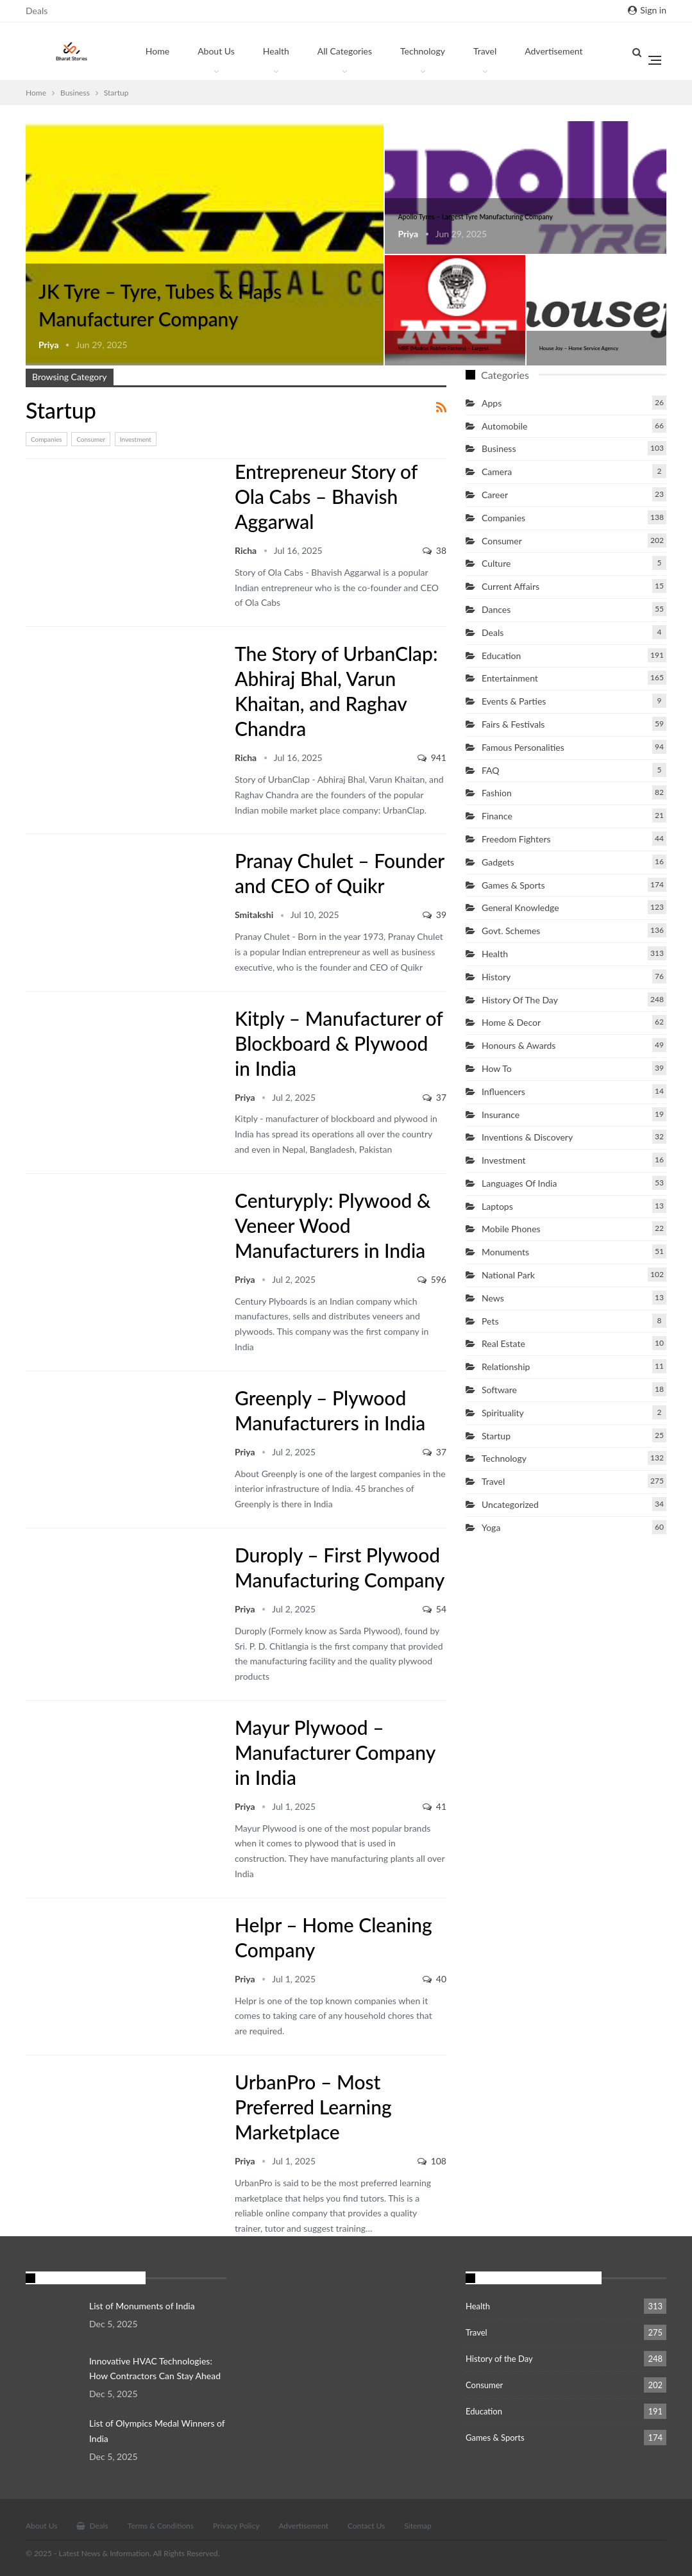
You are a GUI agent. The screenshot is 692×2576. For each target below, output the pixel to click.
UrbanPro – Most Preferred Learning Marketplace (313, 2106)
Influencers (503, 1091)
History (496, 976)
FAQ (491, 770)
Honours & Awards (518, 1045)
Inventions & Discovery (527, 1137)
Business (499, 448)
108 (432, 2160)
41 (434, 1806)
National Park (508, 1274)
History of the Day (520, 999)
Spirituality (503, 1412)
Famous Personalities (523, 747)
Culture (496, 563)
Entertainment (510, 678)
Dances (496, 609)
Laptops (497, 1206)
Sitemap (418, 2525)
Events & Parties (514, 701)
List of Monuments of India (142, 2305)
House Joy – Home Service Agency (579, 348)
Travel (484, 51)
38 (434, 550)
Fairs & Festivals (513, 724)
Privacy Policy (236, 2525)
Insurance (500, 1114)
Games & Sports (513, 885)
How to (497, 1068)
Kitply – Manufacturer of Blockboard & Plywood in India (339, 1043)
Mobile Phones (511, 1228)
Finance (497, 815)
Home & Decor (511, 1022)
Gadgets (498, 862)
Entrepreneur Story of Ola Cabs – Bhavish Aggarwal (326, 496)
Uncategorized (510, 1504)
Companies (46, 439)
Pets (490, 1321)
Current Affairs (510, 586)
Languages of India (519, 1183)
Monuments (505, 1251)
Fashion (497, 792)
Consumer (90, 439)
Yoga (491, 1527)
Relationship (506, 1366)
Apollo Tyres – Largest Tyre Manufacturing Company (475, 217)
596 (432, 1279)
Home (157, 51)
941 (432, 757)
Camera (497, 471)
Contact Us (366, 2525)
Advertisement (303, 2525)
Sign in (647, 9)
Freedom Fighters (516, 838)
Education (501, 655)
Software (499, 1389)
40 (434, 1978)
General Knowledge (520, 907)
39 (434, 914)
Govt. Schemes (511, 930)
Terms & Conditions (161, 2525)
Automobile (504, 426)
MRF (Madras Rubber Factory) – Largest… (445, 348)
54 (434, 1608)
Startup (30, 122)
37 (434, 1097)
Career (495, 494)
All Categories (344, 51)
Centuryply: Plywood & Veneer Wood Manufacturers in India (332, 1225)
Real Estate (503, 1343)
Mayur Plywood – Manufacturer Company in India (335, 1752)
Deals (36, 10)
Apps (492, 402)
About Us (216, 51)
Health (276, 51)
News (493, 1297)
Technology (422, 51)
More (535, 51)
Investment (135, 439)
